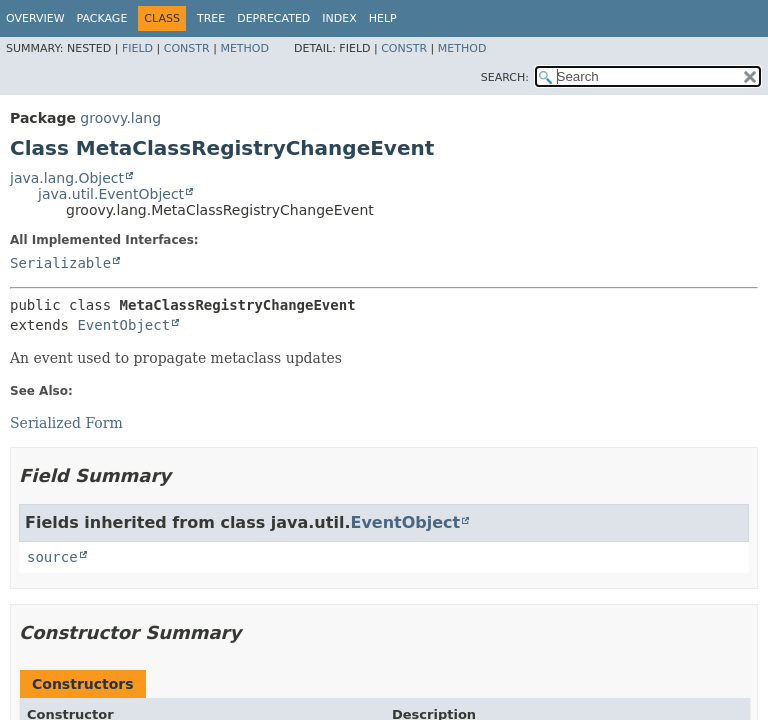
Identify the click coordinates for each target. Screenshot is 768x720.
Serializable (60, 263)
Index (339, 18)
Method (244, 48)
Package (102, 18)
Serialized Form (66, 423)
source (52, 557)
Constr (187, 48)
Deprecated (273, 18)
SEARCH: (505, 77)
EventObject (123, 325)
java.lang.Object (67, 178)
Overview (35, 18)
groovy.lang (120, 118)
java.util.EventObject (111, 194)
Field (137, 48)
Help (383, 18)
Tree (211, 18)
